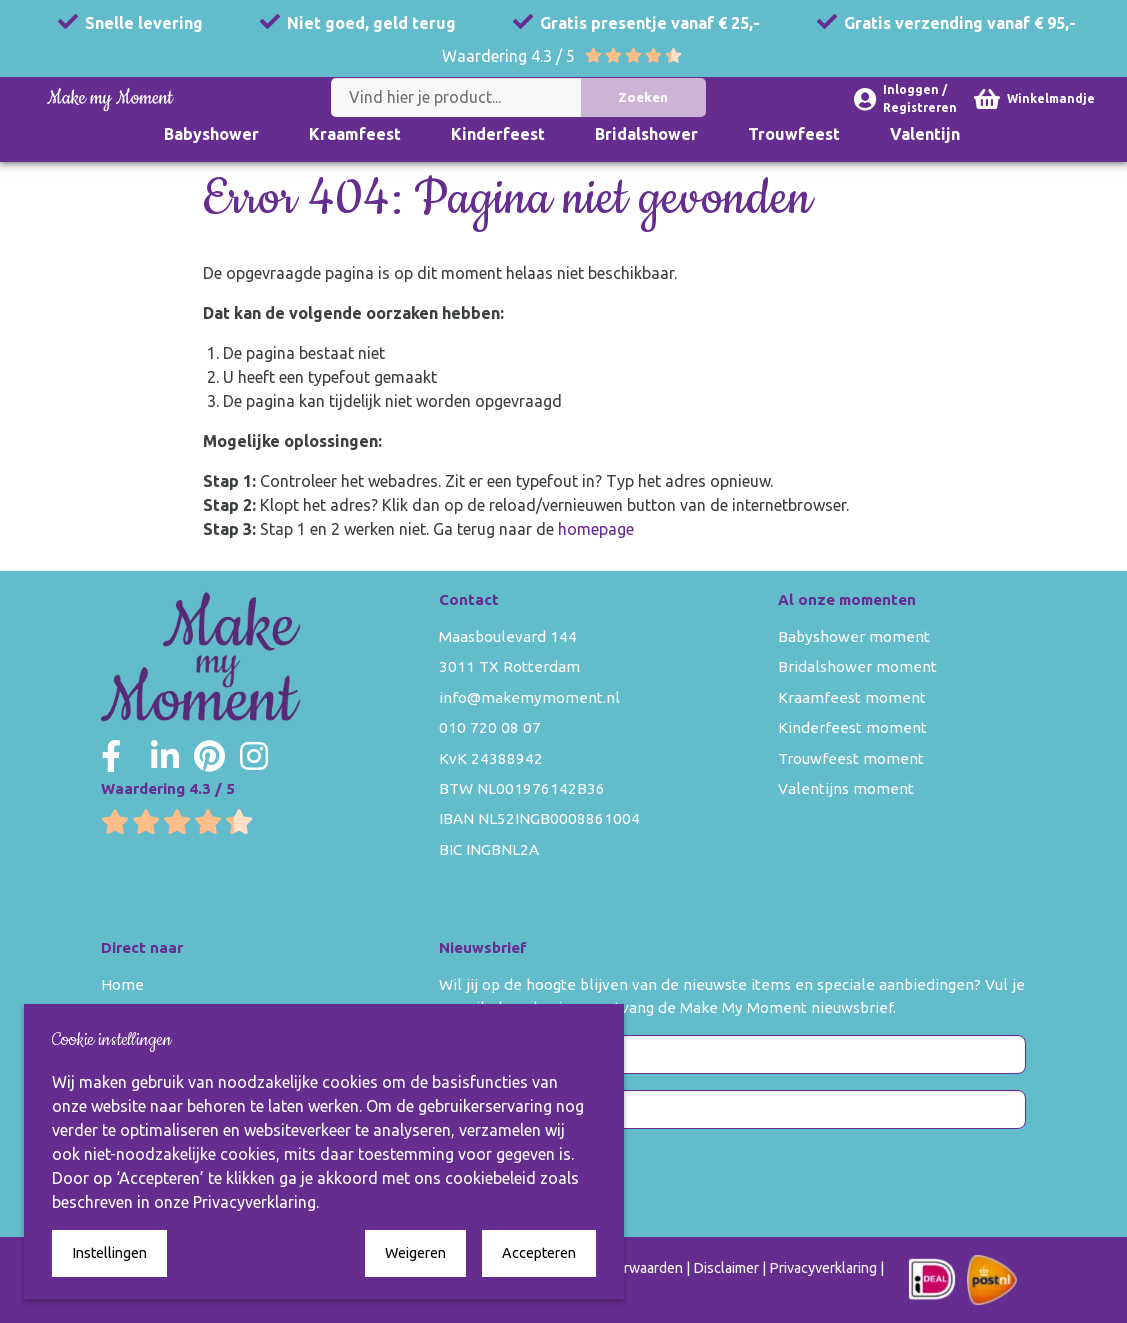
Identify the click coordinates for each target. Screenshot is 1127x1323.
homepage (596, 529)
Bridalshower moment (857, 666)
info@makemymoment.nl (529, 697)
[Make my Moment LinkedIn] (165, 756)
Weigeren (415, 1253)
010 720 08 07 (490, 727)
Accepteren (539, 1253)
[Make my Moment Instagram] (254, 756)
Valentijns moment (846, 788)
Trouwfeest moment (851, 758)
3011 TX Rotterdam (509, 666)
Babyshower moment (854, 636)
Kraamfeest (355, 134)
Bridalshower (646, 134)
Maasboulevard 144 (508, 636)
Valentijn (925, 134)
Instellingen (109, 1253)
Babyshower (211, 134)
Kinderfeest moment (852, 727)
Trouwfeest (794, 134)
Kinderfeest (498, 134)
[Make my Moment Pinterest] (209, 756)
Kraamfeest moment (852, 697)
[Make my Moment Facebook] (111, 756)
